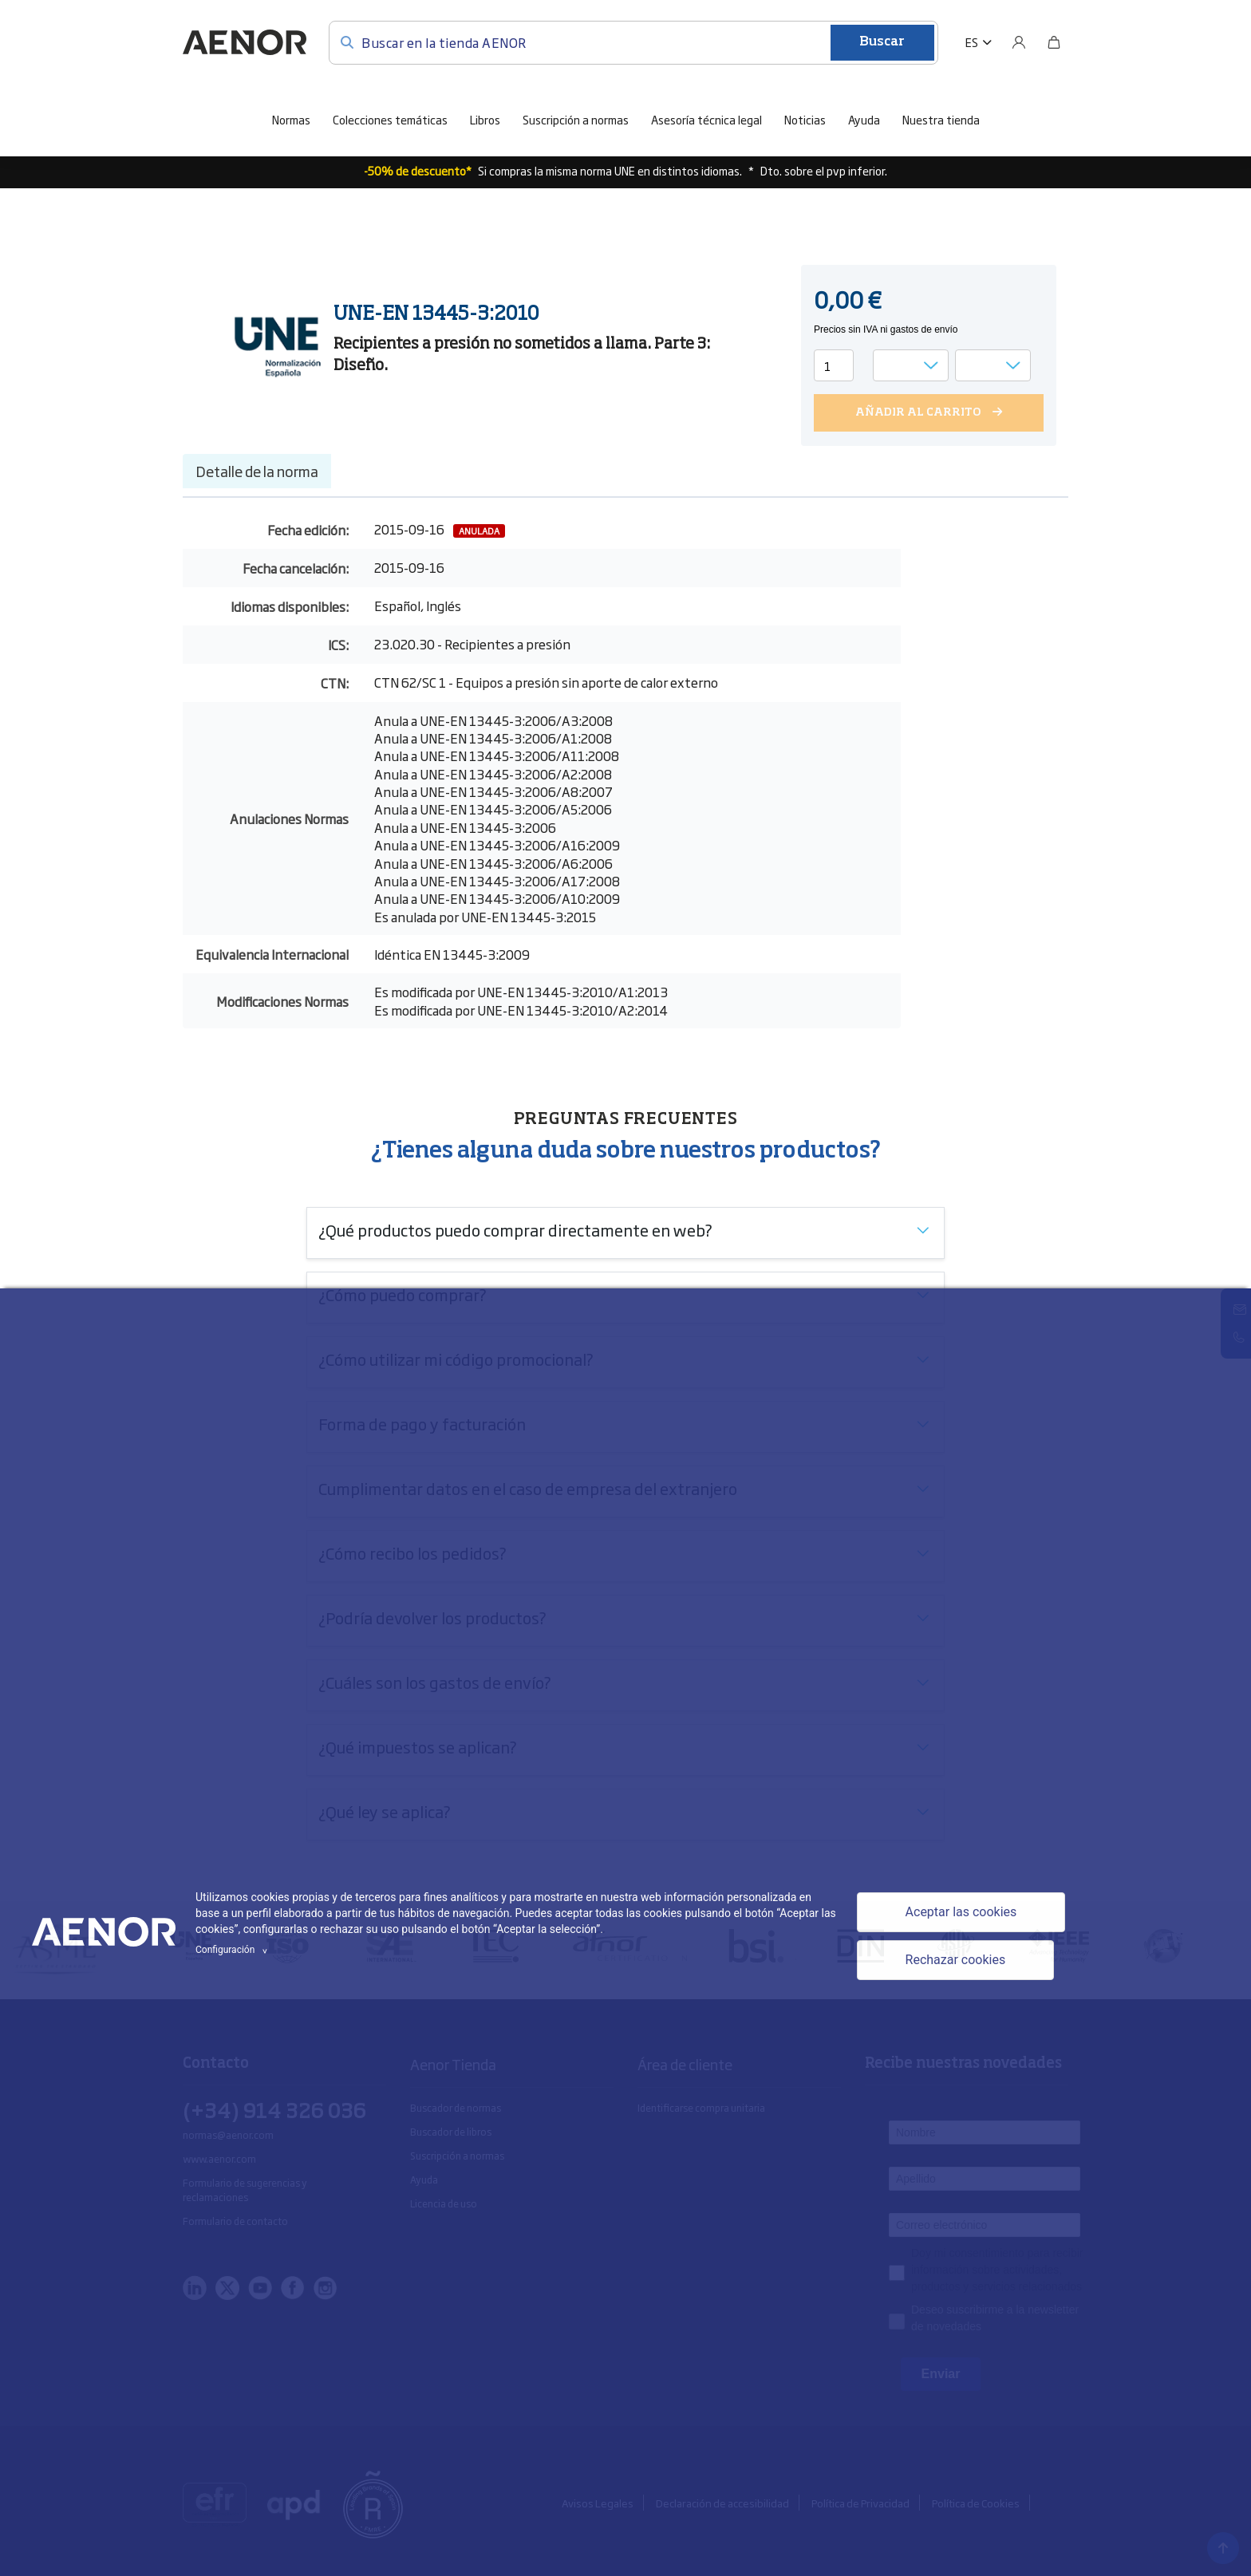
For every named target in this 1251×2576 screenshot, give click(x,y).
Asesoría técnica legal (706, 117)
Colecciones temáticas (390, 117)
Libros (485, 117)
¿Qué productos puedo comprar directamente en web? (515, 1227)
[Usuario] (1018, 41)
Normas (291, 117)
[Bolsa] (1054, 41)
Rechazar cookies (956, 1959)
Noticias (805, 117)
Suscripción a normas (576, 117)
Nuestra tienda (941, 117)
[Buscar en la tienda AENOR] (633, 41)
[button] (978, 41)
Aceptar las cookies (961, 1911)
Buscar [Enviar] (882, 41)
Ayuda (864, 117)
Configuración (233, 1949)
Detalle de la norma (256, 469)
